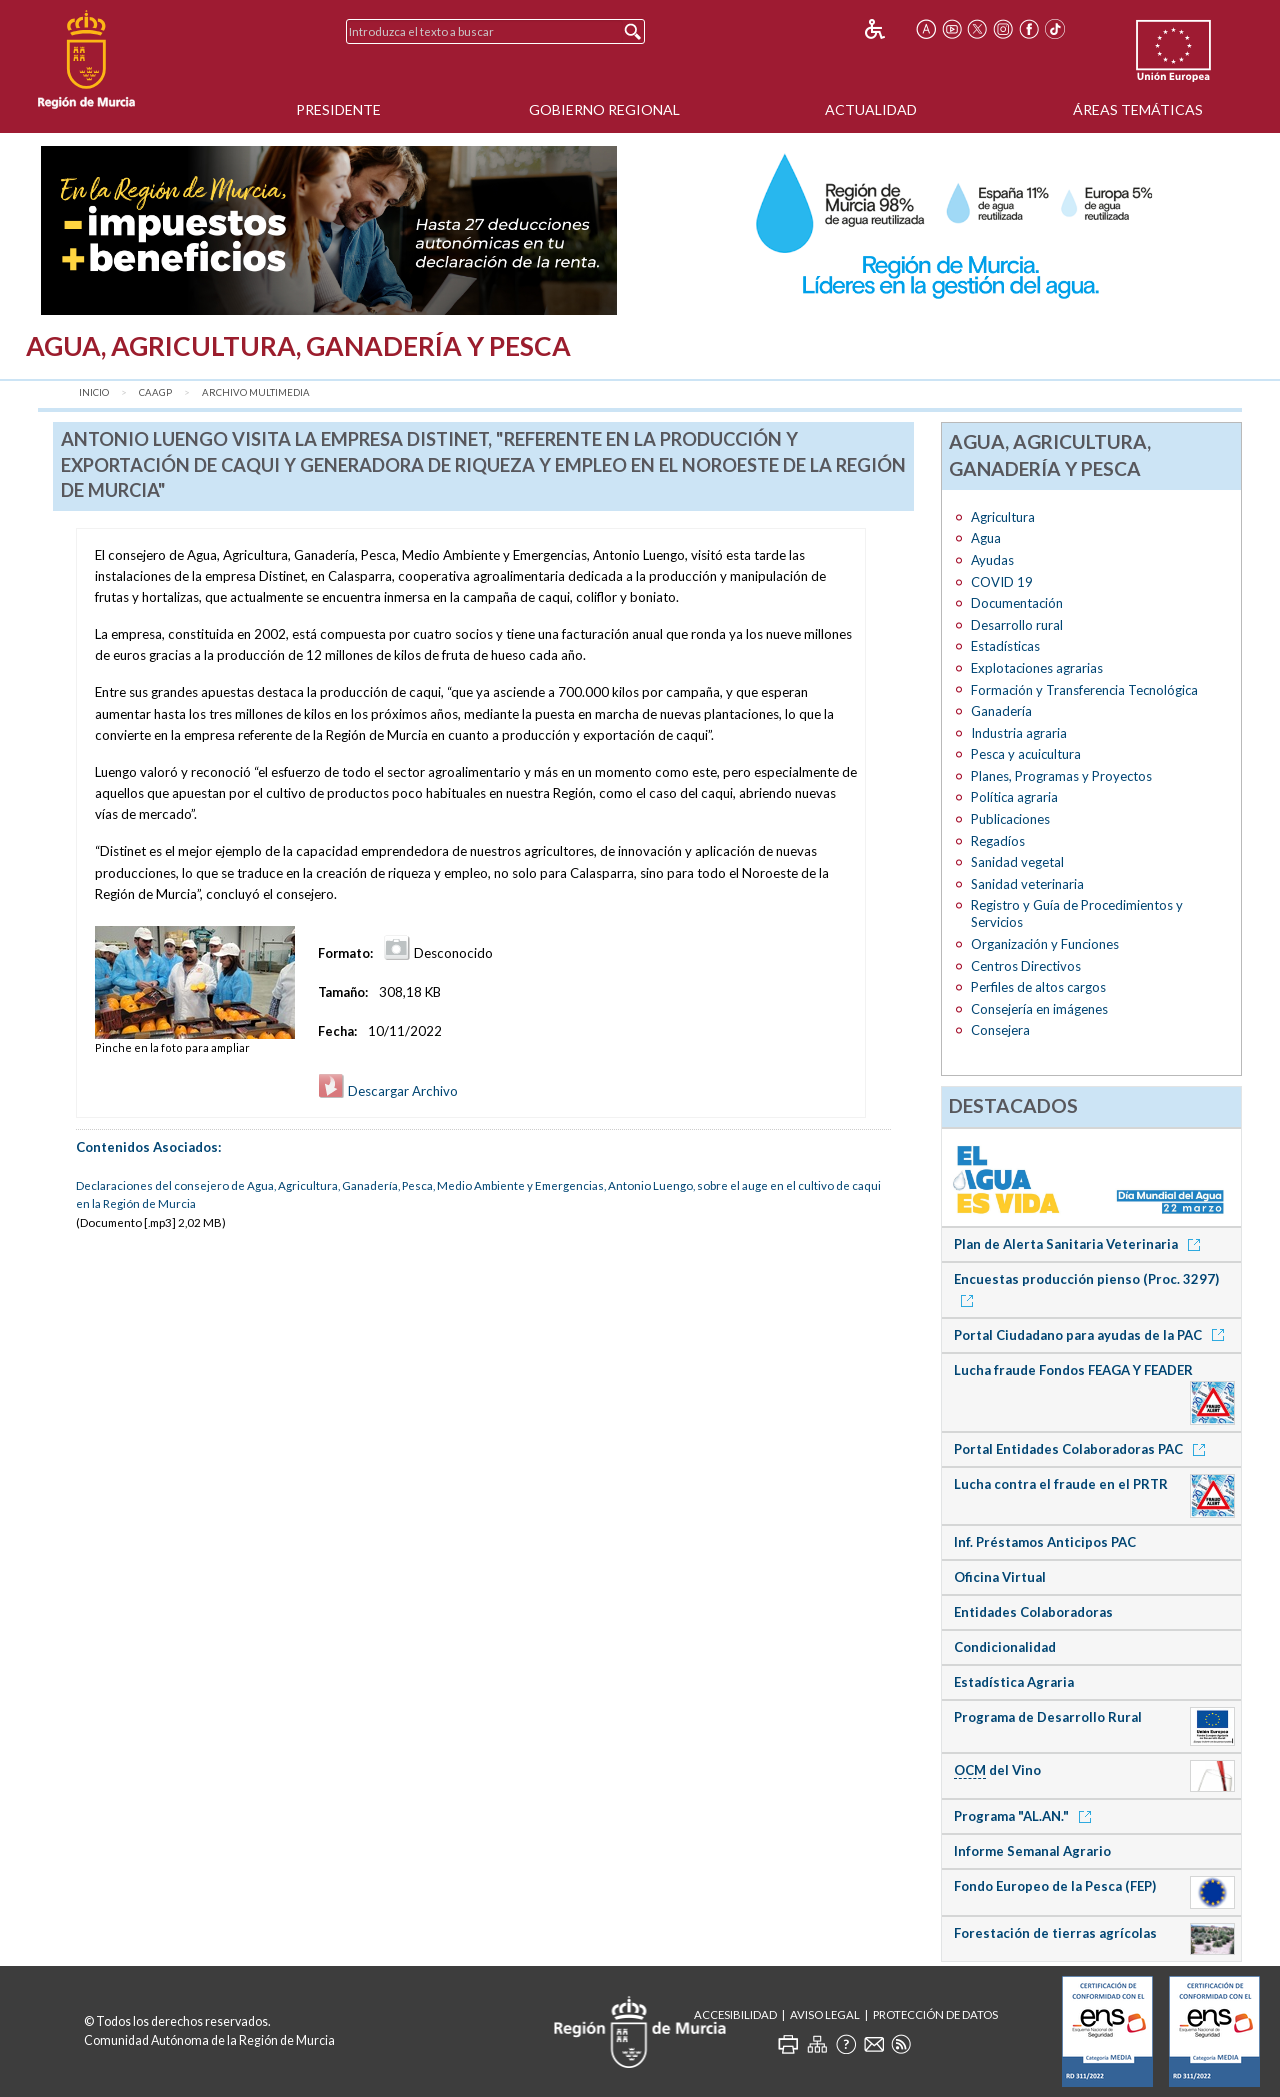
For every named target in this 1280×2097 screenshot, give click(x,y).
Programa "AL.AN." (1026, 1816)
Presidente (338, 109)
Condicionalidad (1005, 1647)
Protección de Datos (935, 2014)
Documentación (1017, 603)
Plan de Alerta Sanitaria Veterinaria (1080, 1244)
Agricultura (1003, 517)
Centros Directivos (1026, 966)
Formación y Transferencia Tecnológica (1084, 690)
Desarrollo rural (1017, 625)
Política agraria (1014, 797)
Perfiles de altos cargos (1038, 987)
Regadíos (998, 841)
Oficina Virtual (1000, 1577)
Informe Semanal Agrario (1032, 1851)
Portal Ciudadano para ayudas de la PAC (1092, 1335)
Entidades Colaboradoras (1033, 1612)
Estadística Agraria (1014, 1682)
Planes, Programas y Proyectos (1061, 776)
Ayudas (992, 560)
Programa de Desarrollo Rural (1048, 1717)
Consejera (1000, 1030)
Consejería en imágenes (1039, 1009)
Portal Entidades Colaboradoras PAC (1083, 1449)
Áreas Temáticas (1138, 109)
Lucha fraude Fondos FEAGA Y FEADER (1073, 1370)
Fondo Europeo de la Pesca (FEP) (1055, 1886)
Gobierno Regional (604, 109)
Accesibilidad (735, 2014)
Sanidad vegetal (1017, 862)
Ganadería (1001, 711)
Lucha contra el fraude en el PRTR (1061, 1484)
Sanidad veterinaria (1027, 884)
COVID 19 (1002, 582)
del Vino (997, 1770)
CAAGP (155, 392)
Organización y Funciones (1045, 944)
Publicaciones (1010, 819)
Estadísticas (1005, 646)
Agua (986, 538)
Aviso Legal (825, 2014)
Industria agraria (1019, 733)
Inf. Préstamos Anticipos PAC (1045, 1542)
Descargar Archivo (388, 1091)
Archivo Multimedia (256, 392)
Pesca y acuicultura (1026, 754)
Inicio (94, 392)
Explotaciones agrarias (1037, 668)
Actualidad (871, 109)
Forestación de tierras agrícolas (1055, 1933)
